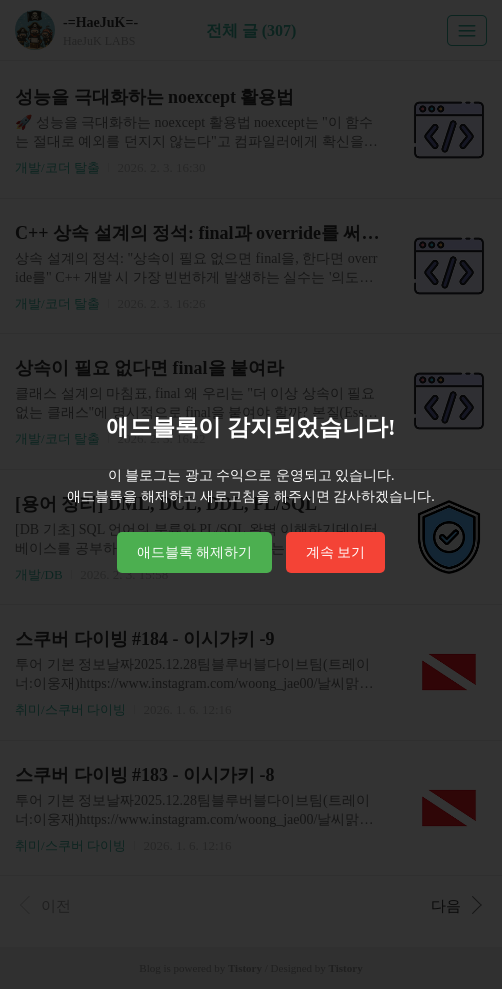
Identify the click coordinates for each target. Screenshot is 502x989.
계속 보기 (336, 552)
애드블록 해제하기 (195, 552)
